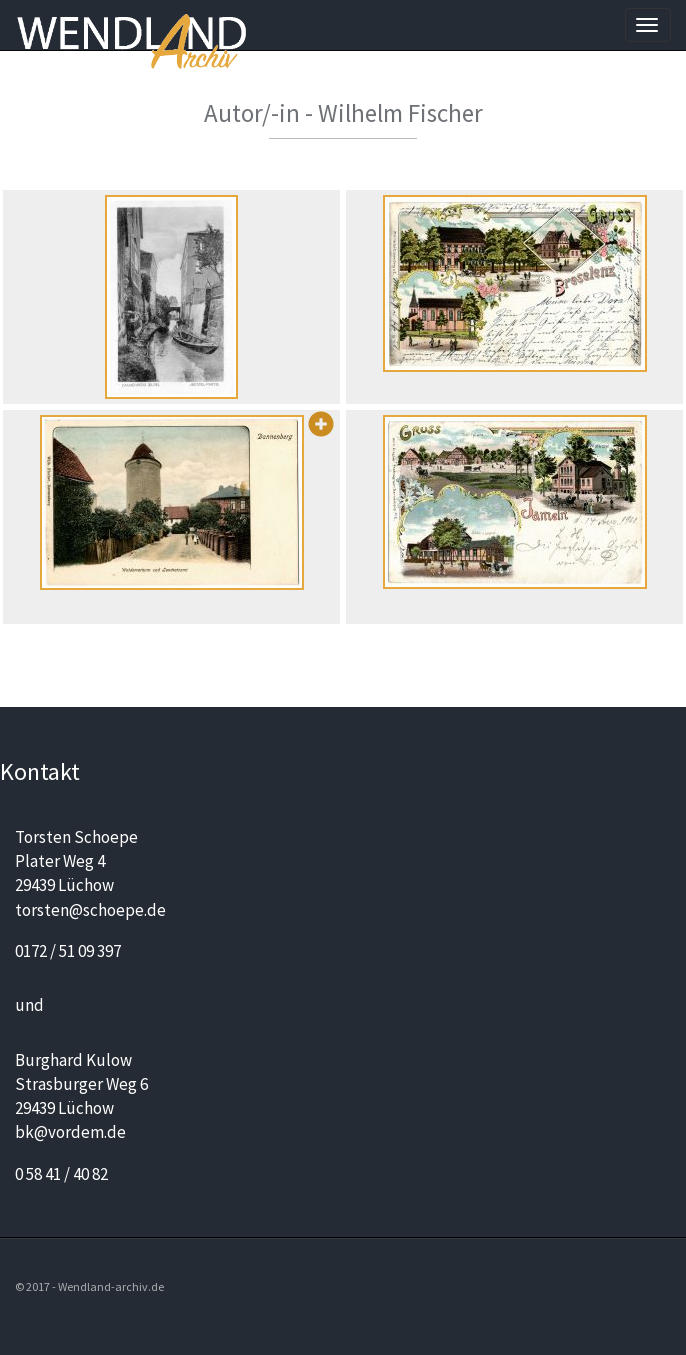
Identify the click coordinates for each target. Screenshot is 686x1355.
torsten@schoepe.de (90, 910)
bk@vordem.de (70, 1132)
